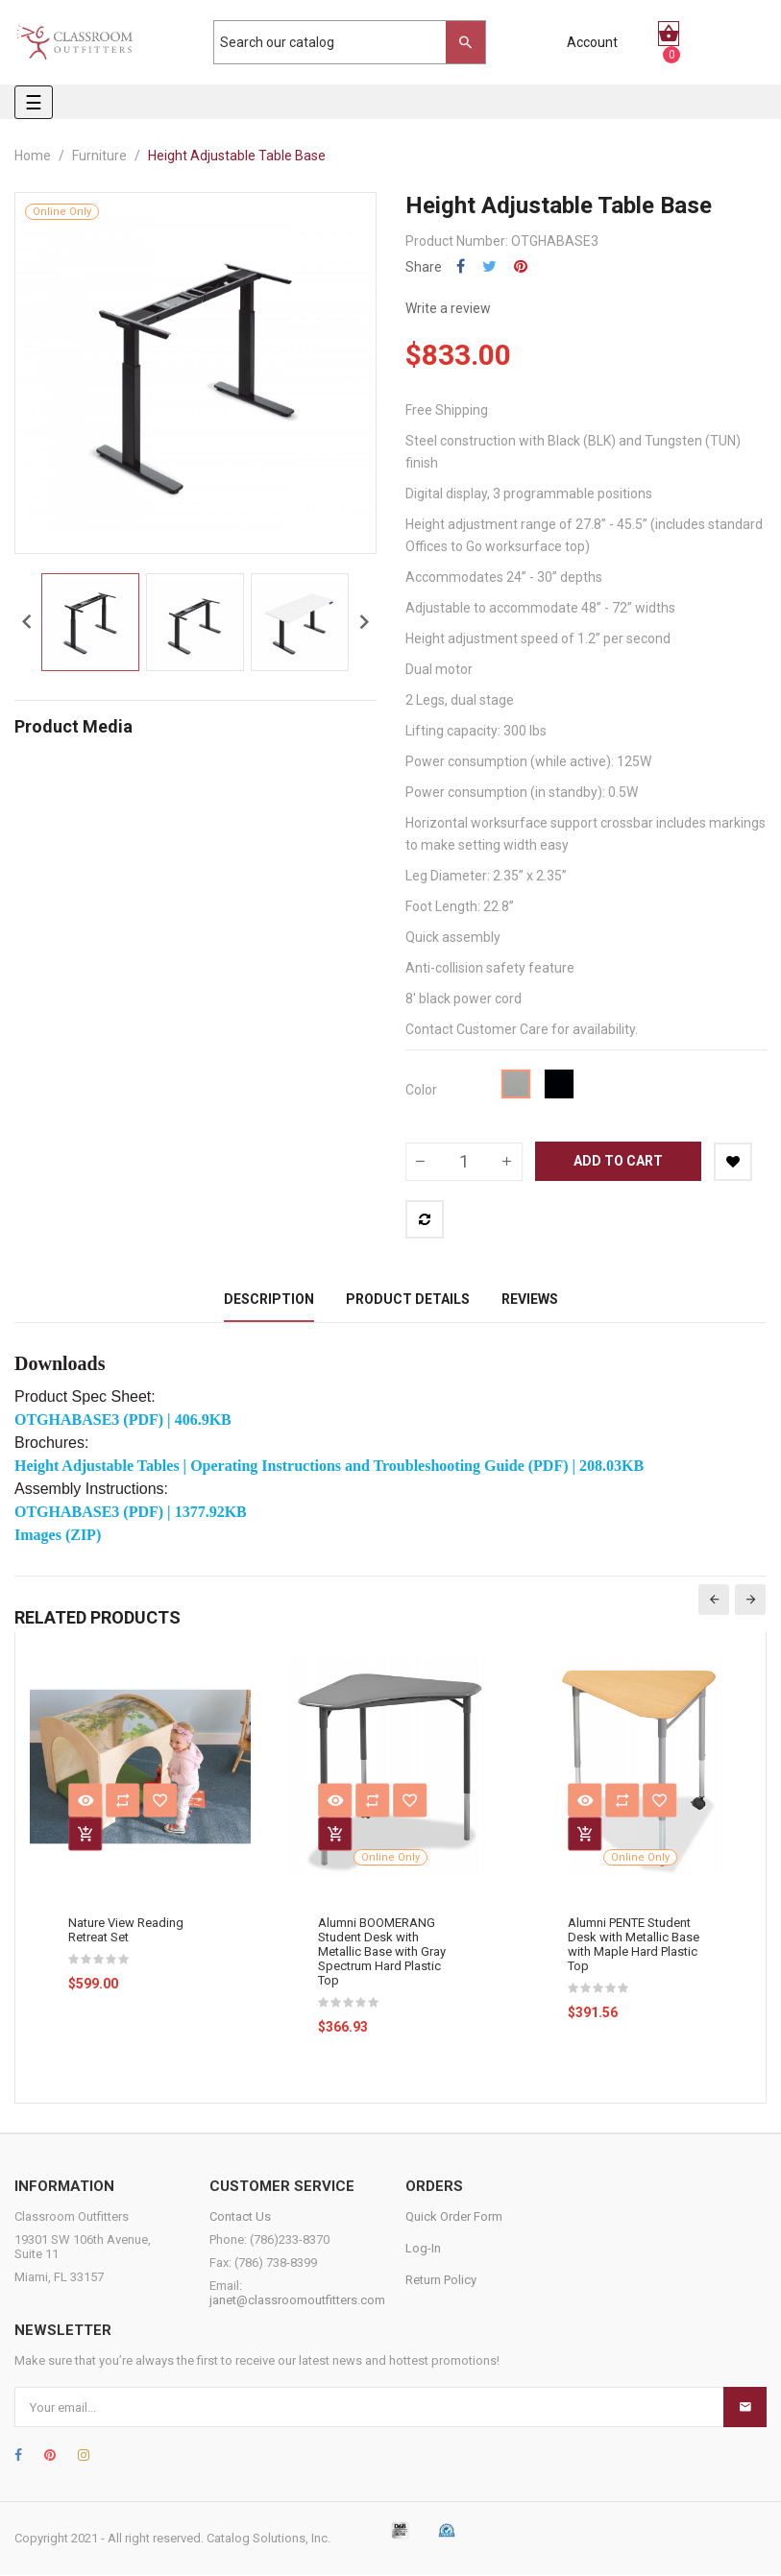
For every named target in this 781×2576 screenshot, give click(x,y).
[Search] (340, 42)
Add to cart (618, 1160)
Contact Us (240, 2218)
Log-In (423, 2250)
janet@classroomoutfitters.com (297, 2302)
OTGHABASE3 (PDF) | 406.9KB (123, 1421)
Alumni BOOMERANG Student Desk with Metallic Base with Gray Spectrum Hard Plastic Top (382, 1953)
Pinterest (520, 266)
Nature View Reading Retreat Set (125, 1931)
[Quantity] (464, 1162)
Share (460, 266)
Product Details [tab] (408, 1300)
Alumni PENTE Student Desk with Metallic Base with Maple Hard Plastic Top (633, 1946)
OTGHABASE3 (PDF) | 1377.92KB (130, 1513)
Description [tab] (269, 1300)
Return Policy (440, 2282)
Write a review (448, 308)
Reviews (529, 1300)
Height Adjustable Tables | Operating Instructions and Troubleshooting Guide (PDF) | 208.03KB (329, 1467)
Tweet (489, 266)
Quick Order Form (453, 2218)
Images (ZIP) (57, 1537)
